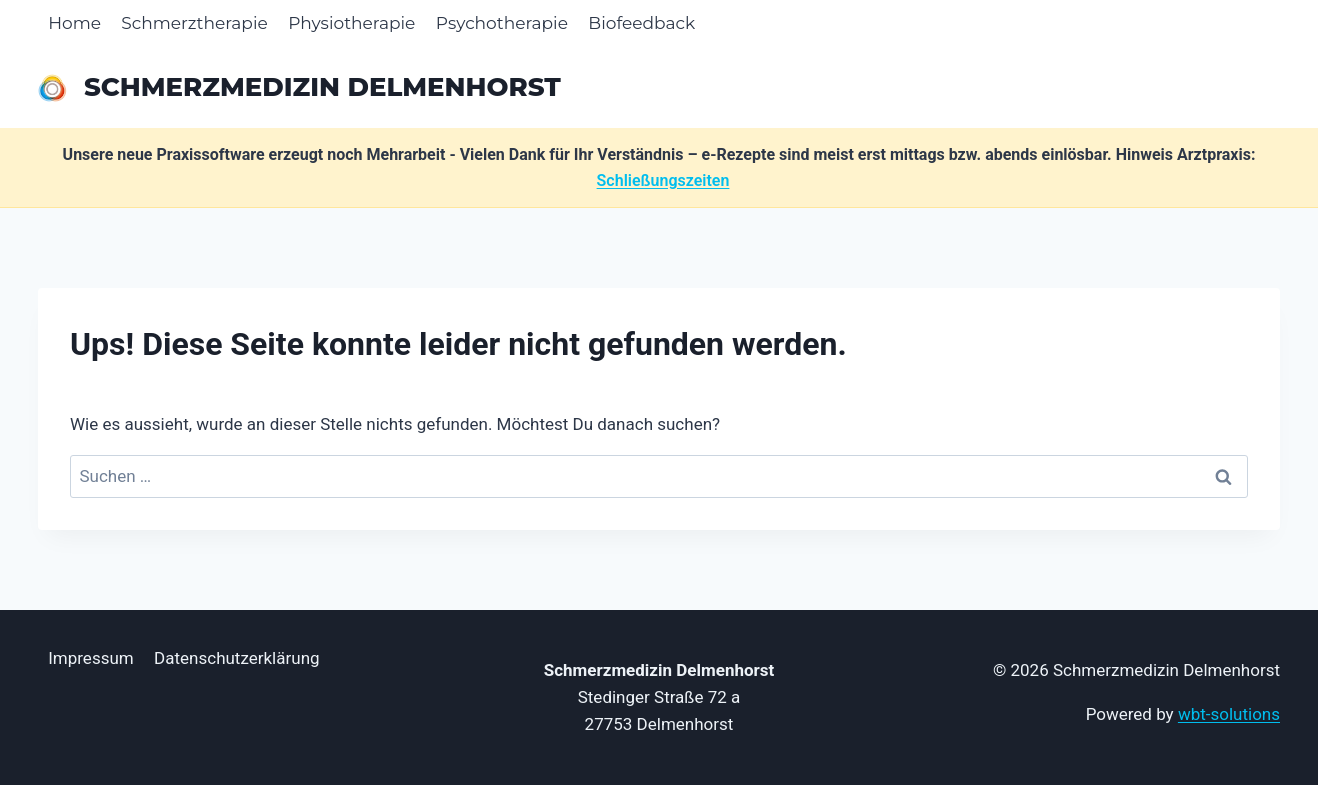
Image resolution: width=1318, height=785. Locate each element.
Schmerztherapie (194, 23)
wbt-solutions (1229, 714)
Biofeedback (641, 23)
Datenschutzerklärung (236, 658)
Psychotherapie (502, 23)
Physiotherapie (351, 23)
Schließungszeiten (663, 180)
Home (74, 23)
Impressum (91, 658)
